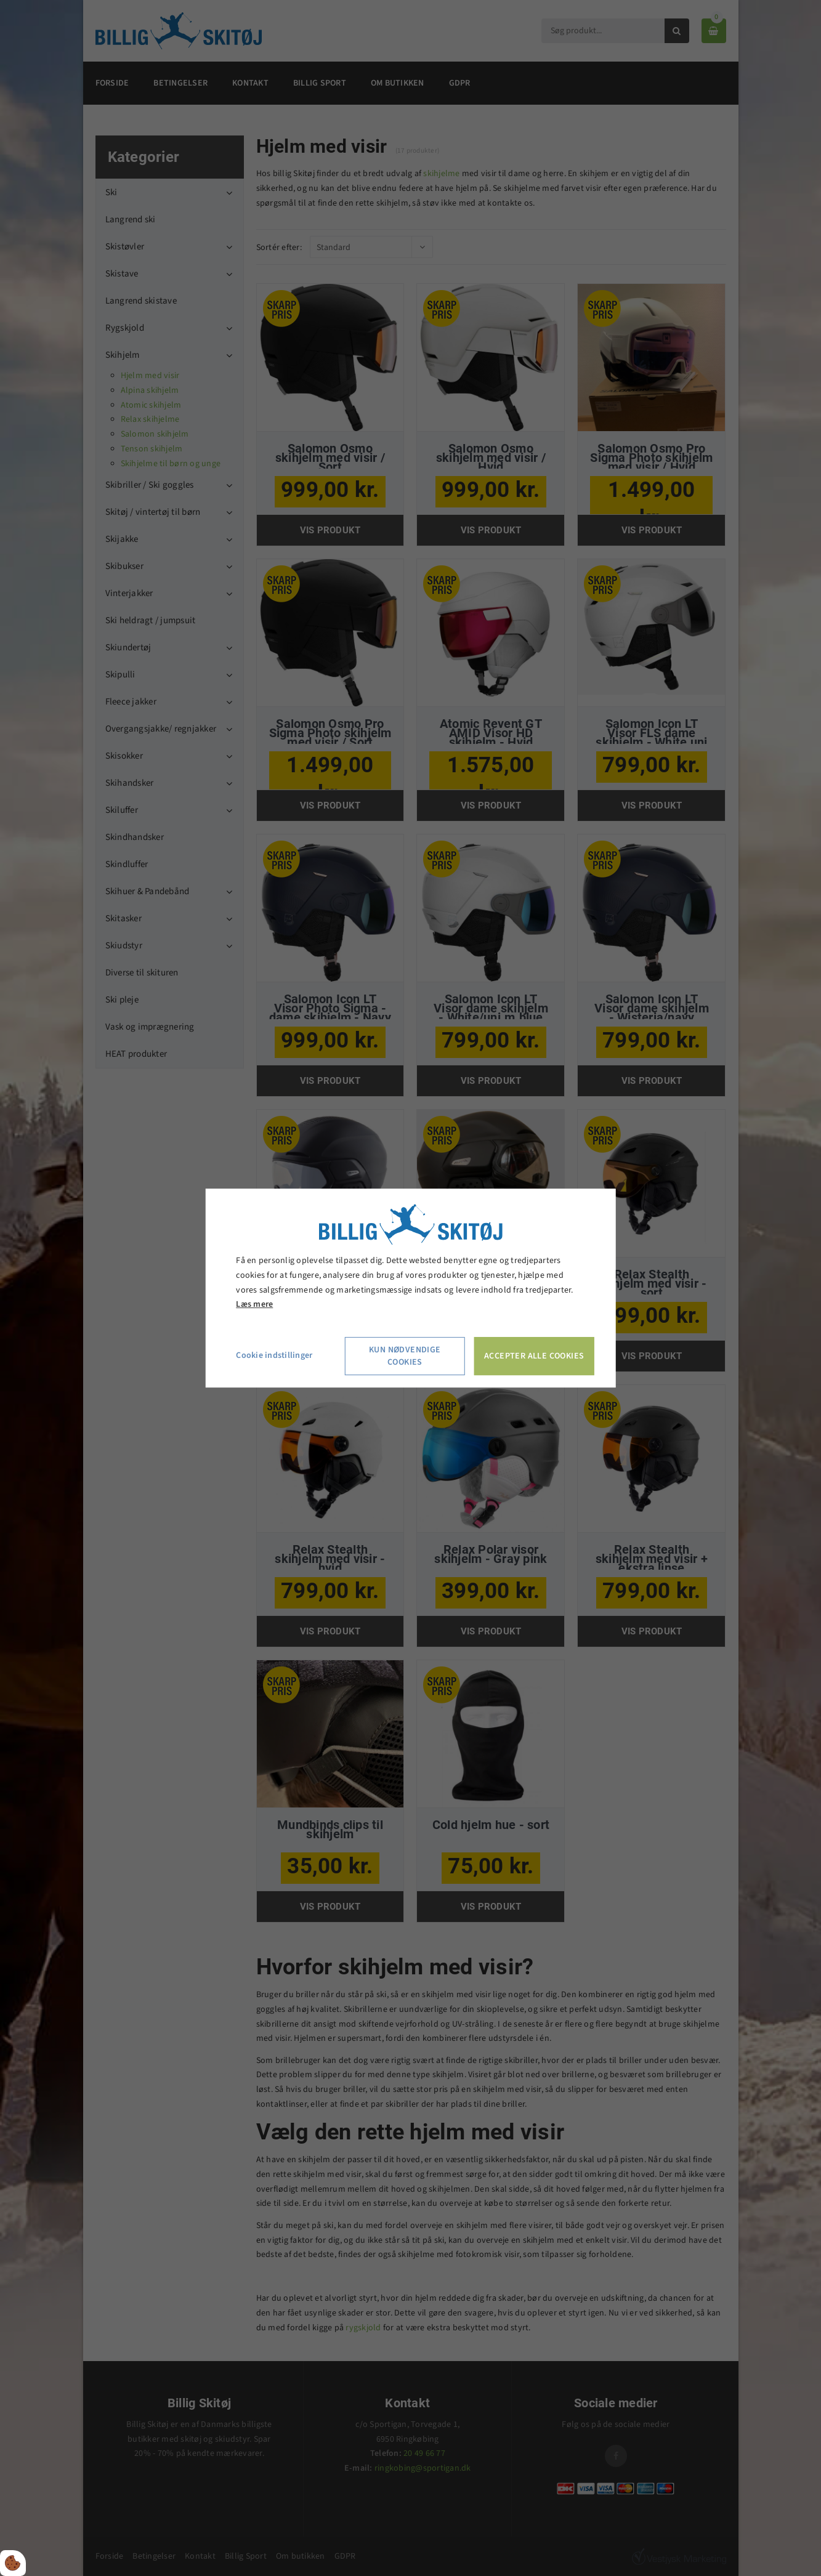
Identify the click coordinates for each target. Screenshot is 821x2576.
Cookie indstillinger (274, 1355)
